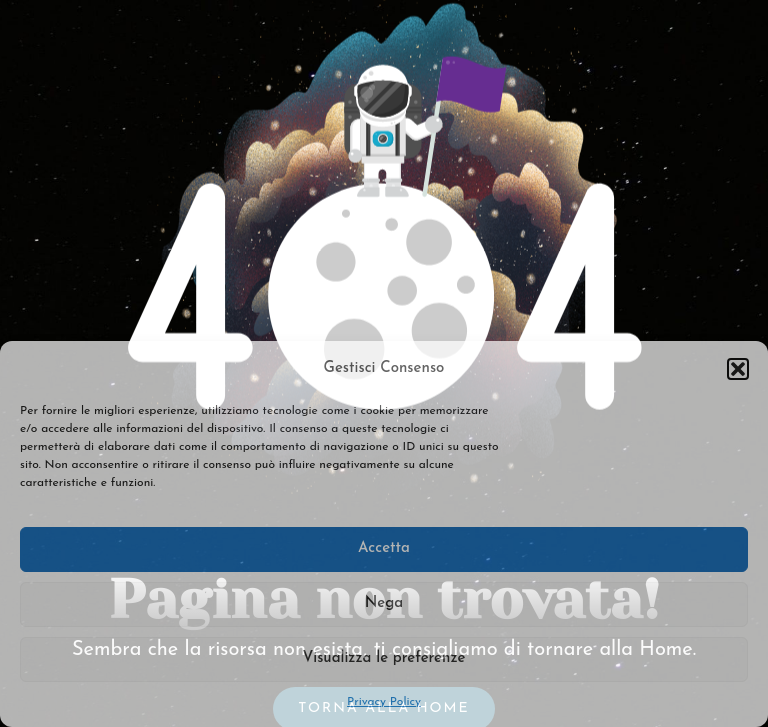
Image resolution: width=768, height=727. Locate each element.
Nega (384, 603)
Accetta (384, 548)
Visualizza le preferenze (384, 658)
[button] (738, 369)
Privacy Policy (384, 702)
